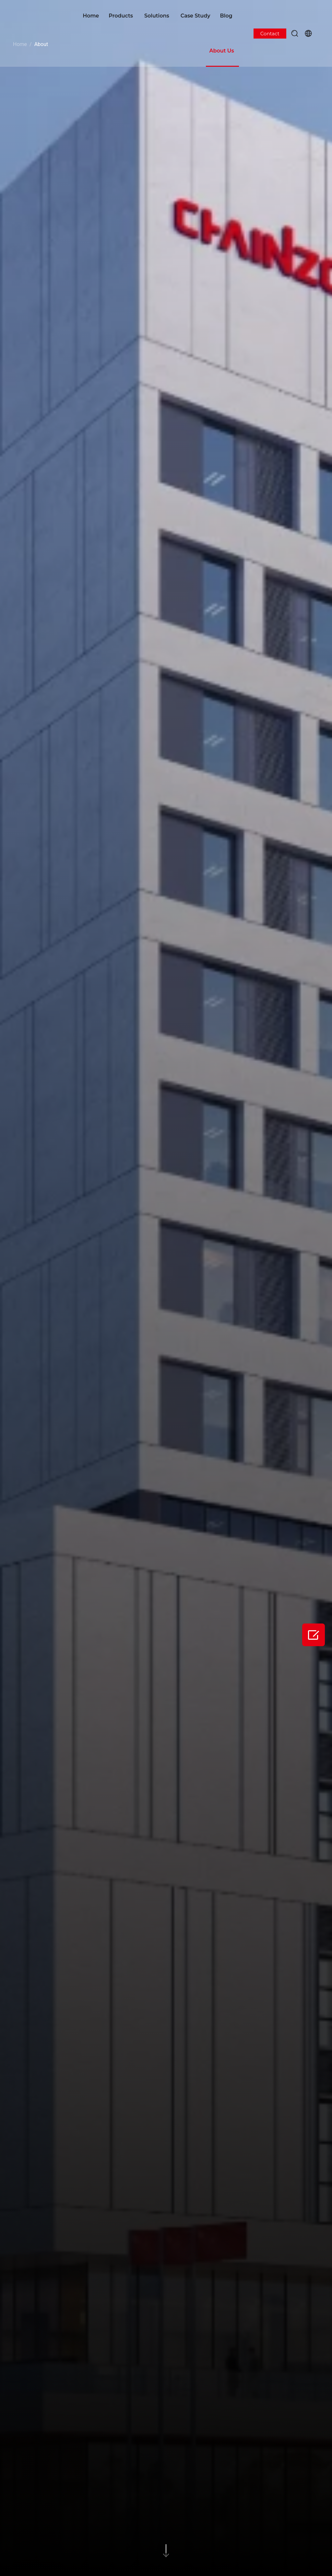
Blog (226, 15)
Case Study (195, 15)
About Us (221, 50)
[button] (295, 33)
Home (91, 15)
